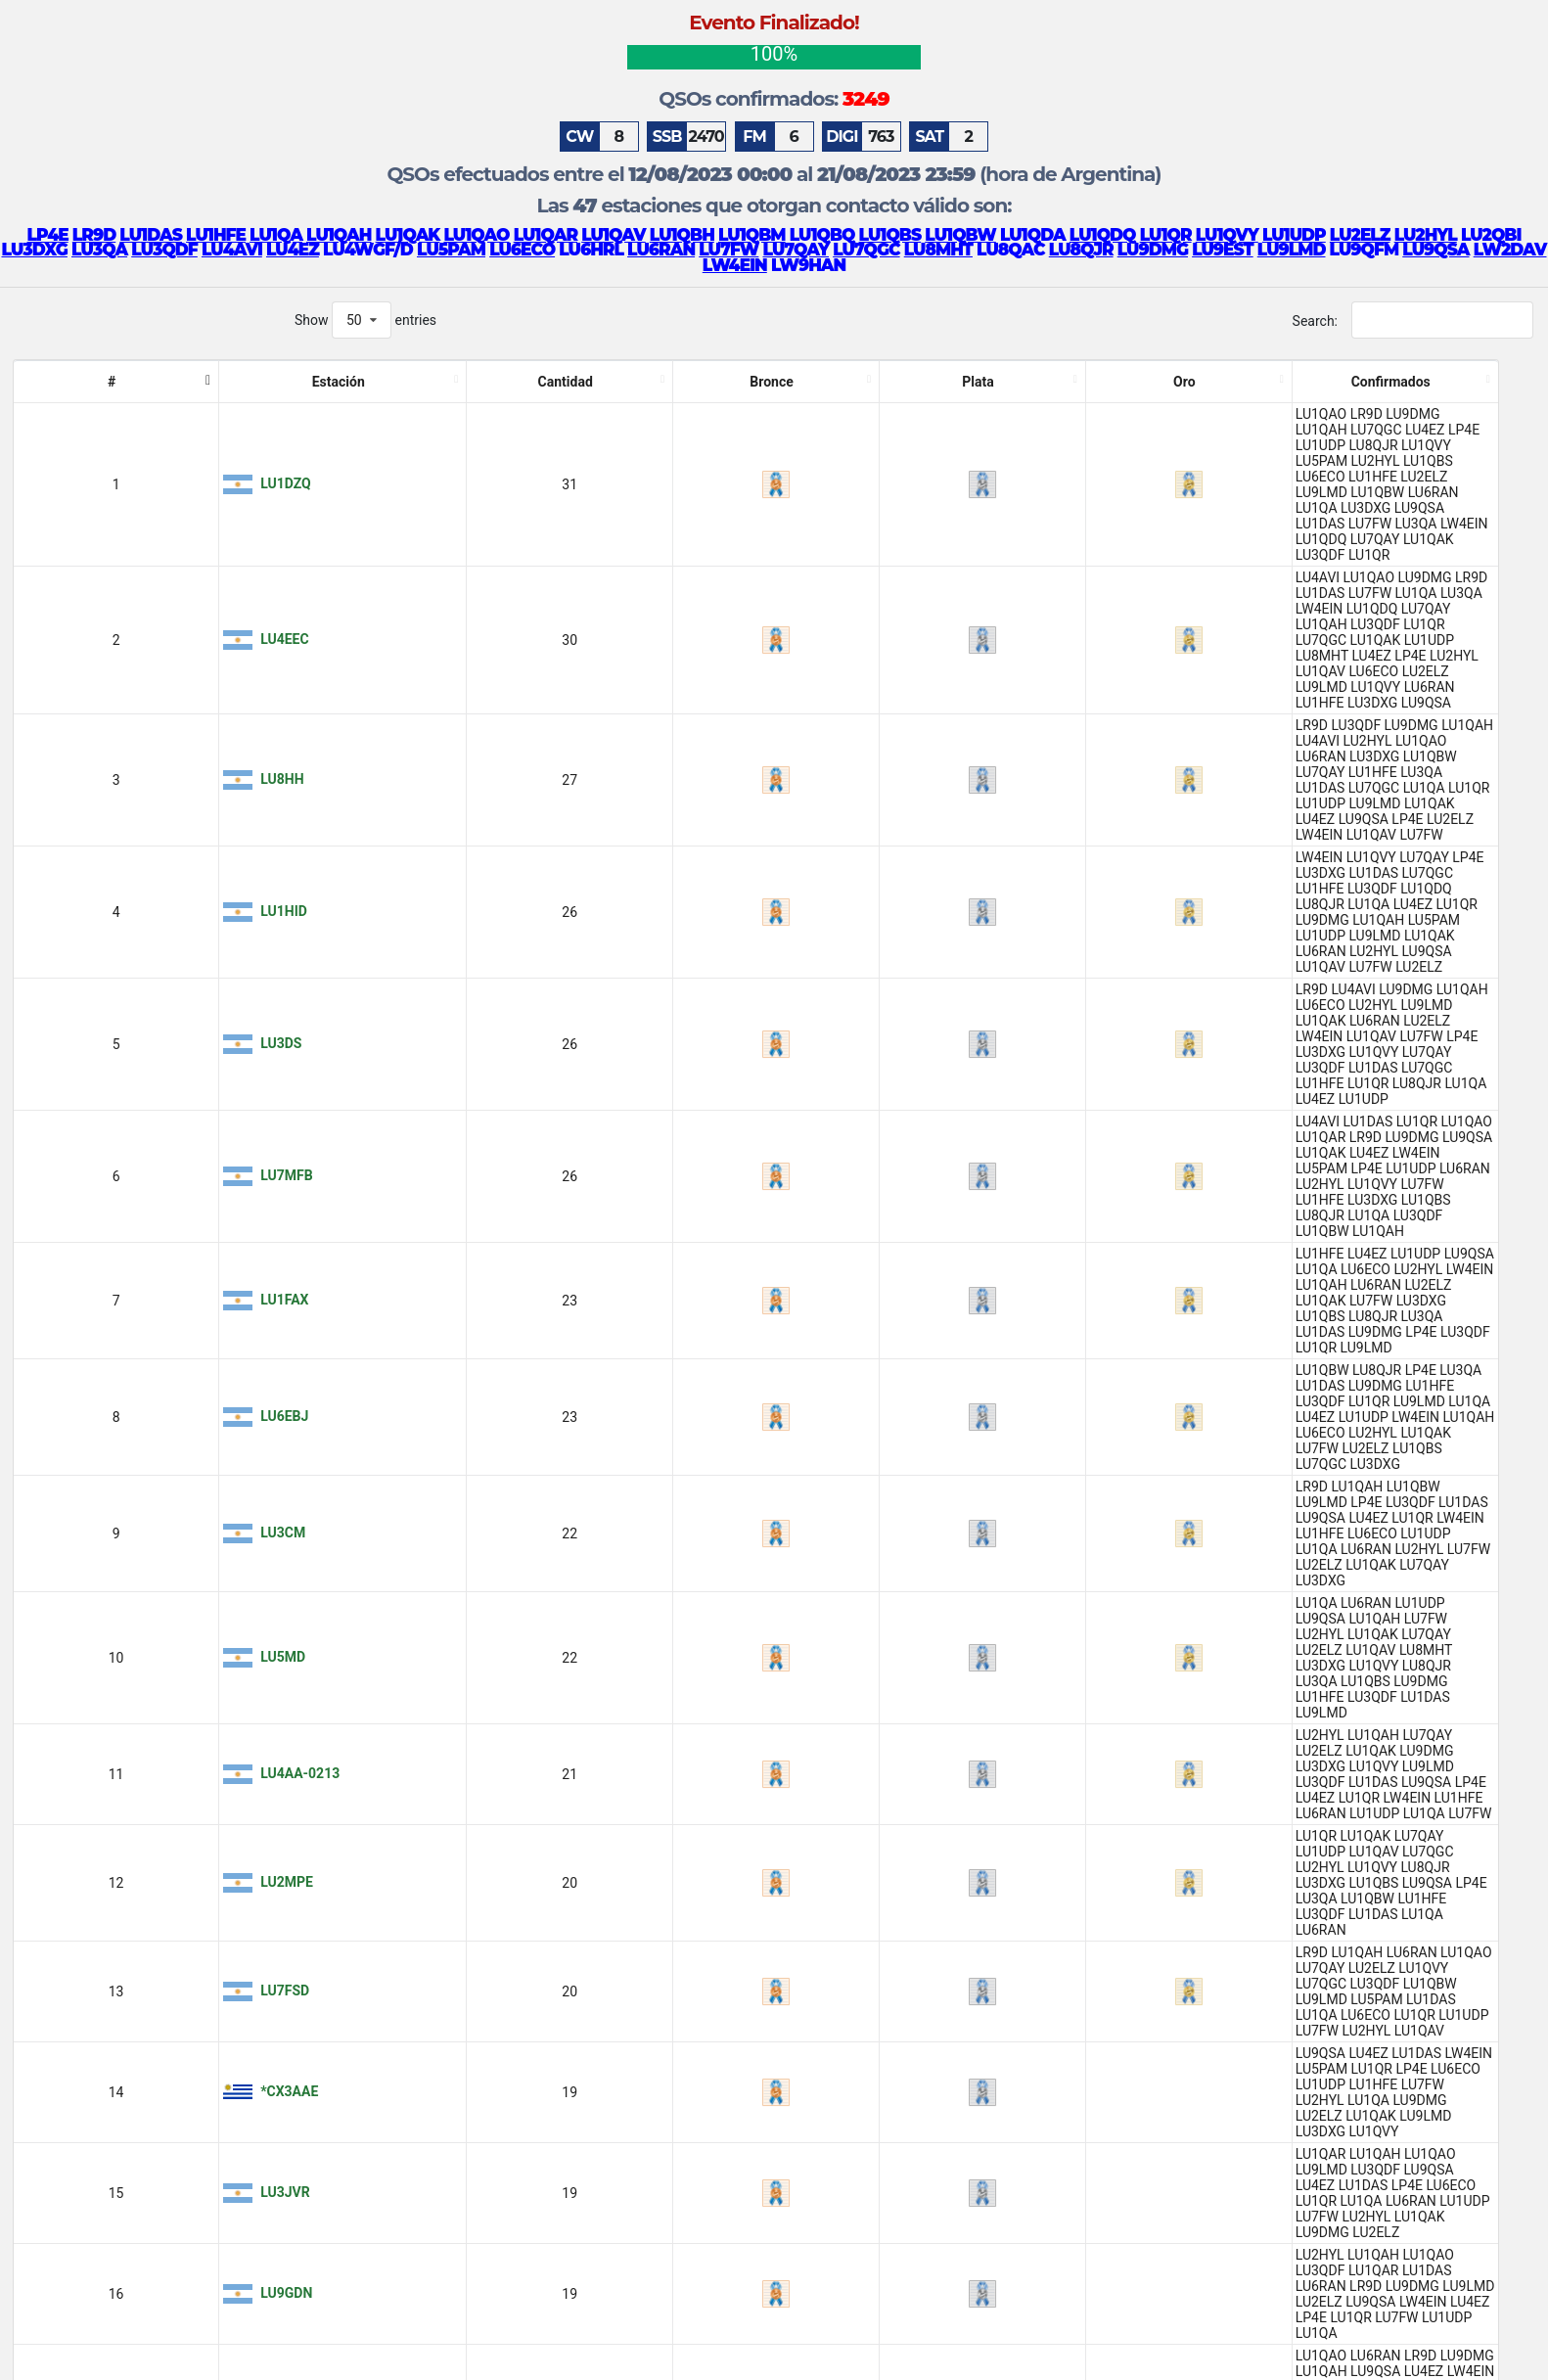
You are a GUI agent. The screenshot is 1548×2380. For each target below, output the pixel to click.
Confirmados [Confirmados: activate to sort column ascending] (984, 381)
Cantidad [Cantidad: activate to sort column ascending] (238, 381)
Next (1501, 2345)
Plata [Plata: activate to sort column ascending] (389, 381)
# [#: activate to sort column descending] (28, 381)
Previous (1134, 2345)
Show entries (365, 320)
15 (1447, 2345)
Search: (1413, 320)
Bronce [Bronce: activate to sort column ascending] (319, 381)
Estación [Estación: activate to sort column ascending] (122, 381)
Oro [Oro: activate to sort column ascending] (448, 381)
